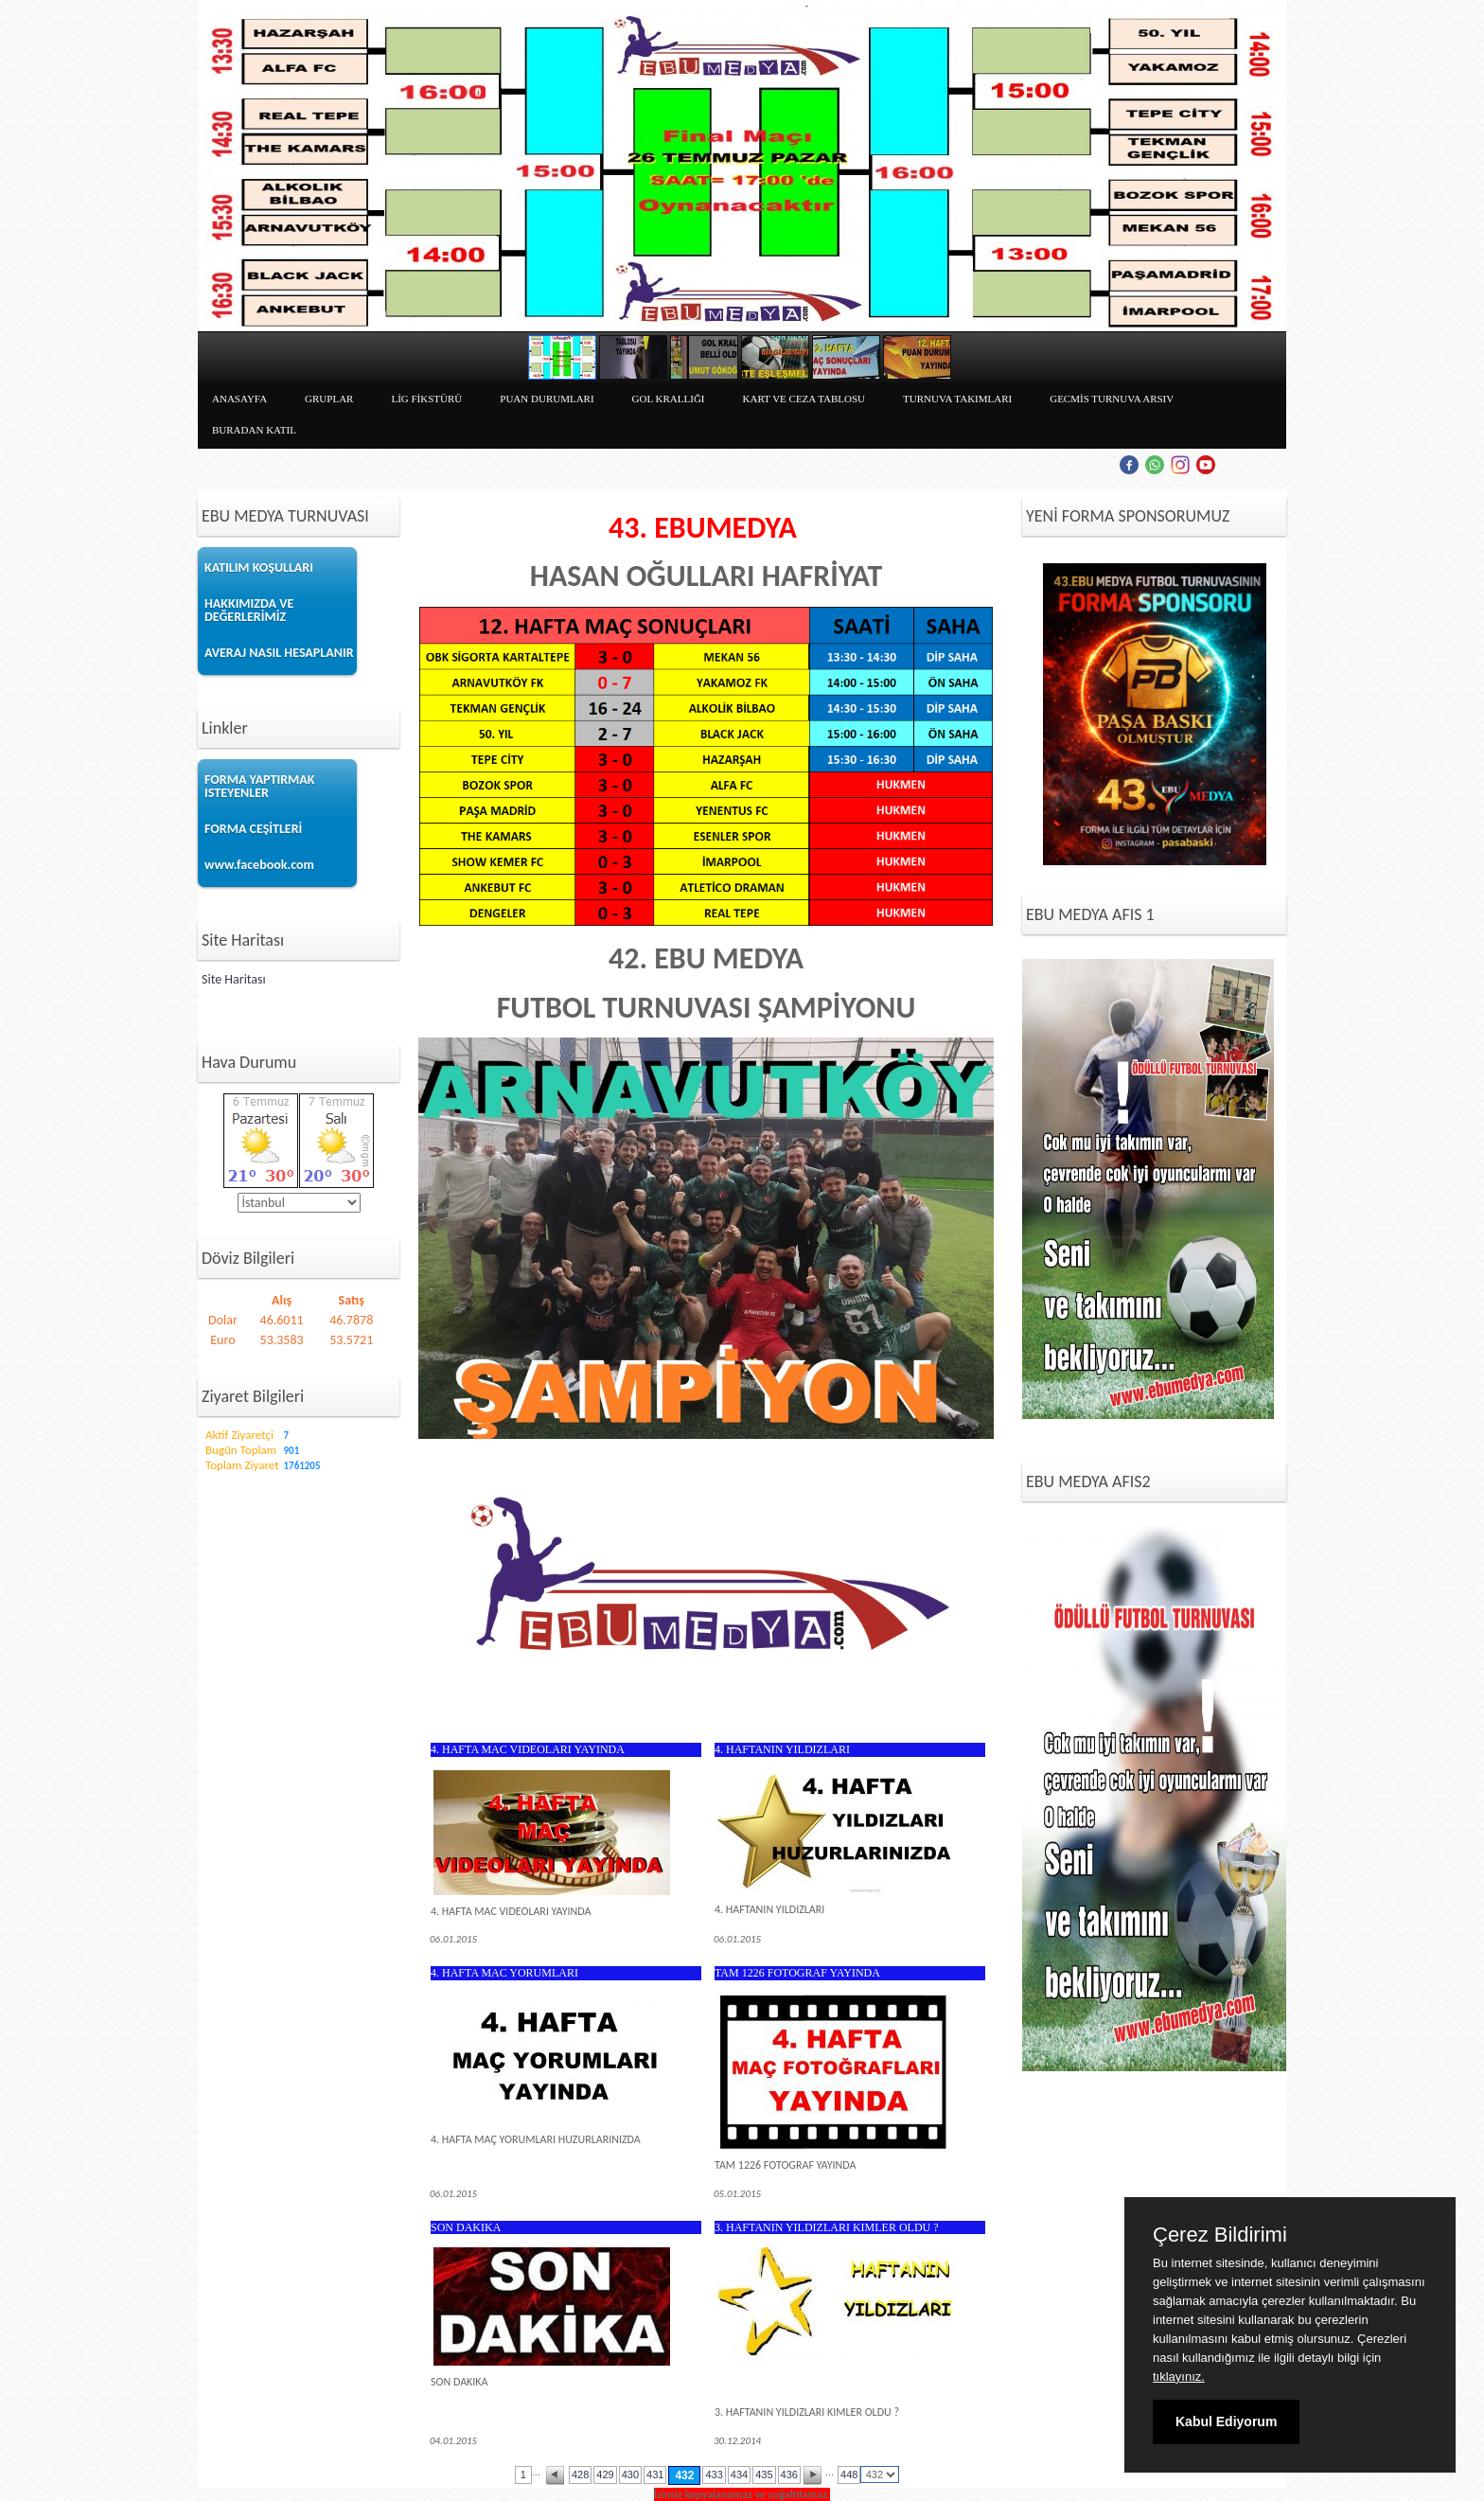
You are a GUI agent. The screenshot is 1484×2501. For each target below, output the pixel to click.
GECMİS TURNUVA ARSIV (1112, 398)
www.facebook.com (259, 865)
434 (739, 2474)
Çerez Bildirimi (1220, 2235)
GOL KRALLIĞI (668, 398)
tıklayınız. (1179, 2376)
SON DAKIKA (466, 2227)
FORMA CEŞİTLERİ (253, 829)
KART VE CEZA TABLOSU (804, 398)
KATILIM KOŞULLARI (258, 567)
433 (713, 2474)
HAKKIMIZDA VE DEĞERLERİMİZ (248, 610)
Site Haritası (234, 979)
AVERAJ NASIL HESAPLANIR (279, 653)
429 (604, 2474)
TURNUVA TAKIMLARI (957, 398)
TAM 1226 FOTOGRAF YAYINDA (797, 1972)
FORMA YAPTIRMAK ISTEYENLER (259, 786)
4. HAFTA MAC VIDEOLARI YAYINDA (528, 1749)
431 (654, 2474)
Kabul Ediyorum (1226, 2421)
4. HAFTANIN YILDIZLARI (782, 1749)
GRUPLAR (329, 398)
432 (684, 2475)
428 (580, 2474)
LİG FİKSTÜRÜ (426, 398)
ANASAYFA (239, 398)
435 (763, 2474)
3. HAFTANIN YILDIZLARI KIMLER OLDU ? (827, 2227)
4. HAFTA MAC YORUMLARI (504, 1972)
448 (848, 2474)
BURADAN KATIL (254, 429)
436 (789, 2474)
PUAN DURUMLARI (546, 398)
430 (630, 2474)
